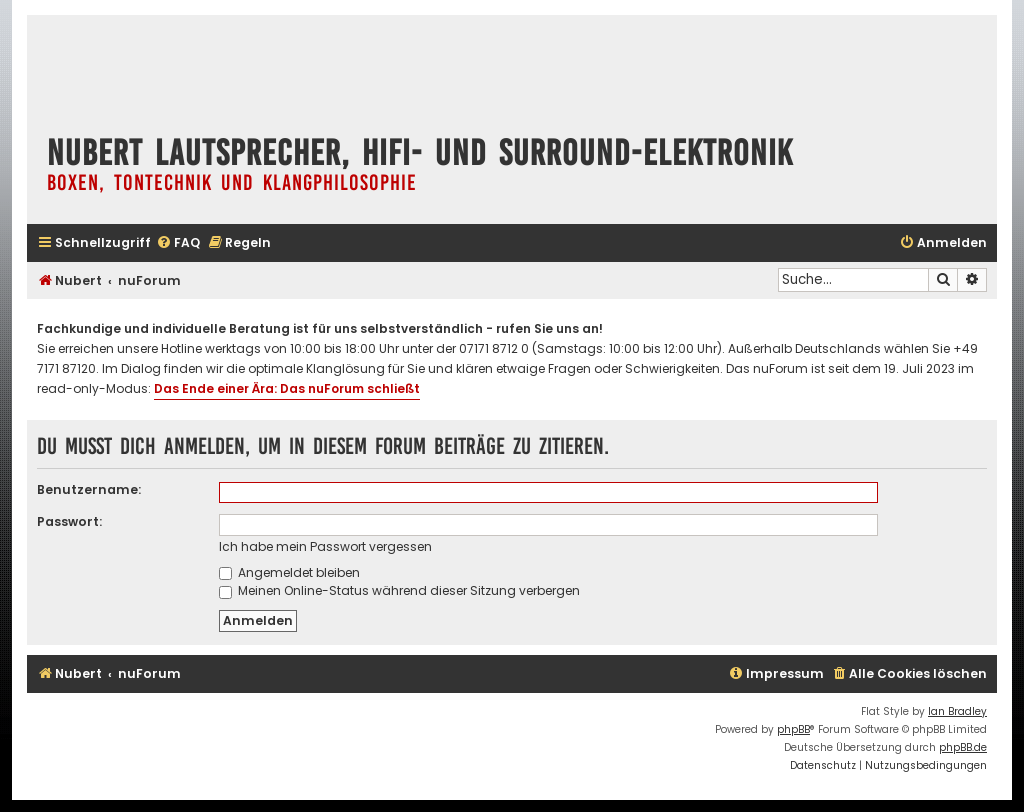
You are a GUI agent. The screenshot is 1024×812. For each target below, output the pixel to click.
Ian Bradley (957, 711)
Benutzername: (89, 489)
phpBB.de (963, 747)
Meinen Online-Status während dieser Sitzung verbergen (399, 590)
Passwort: (69, 521)
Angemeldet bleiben (289, 572)
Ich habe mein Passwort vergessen (325, 546)
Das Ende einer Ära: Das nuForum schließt (287, 388)
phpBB (793, 729)
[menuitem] (178, 243)
